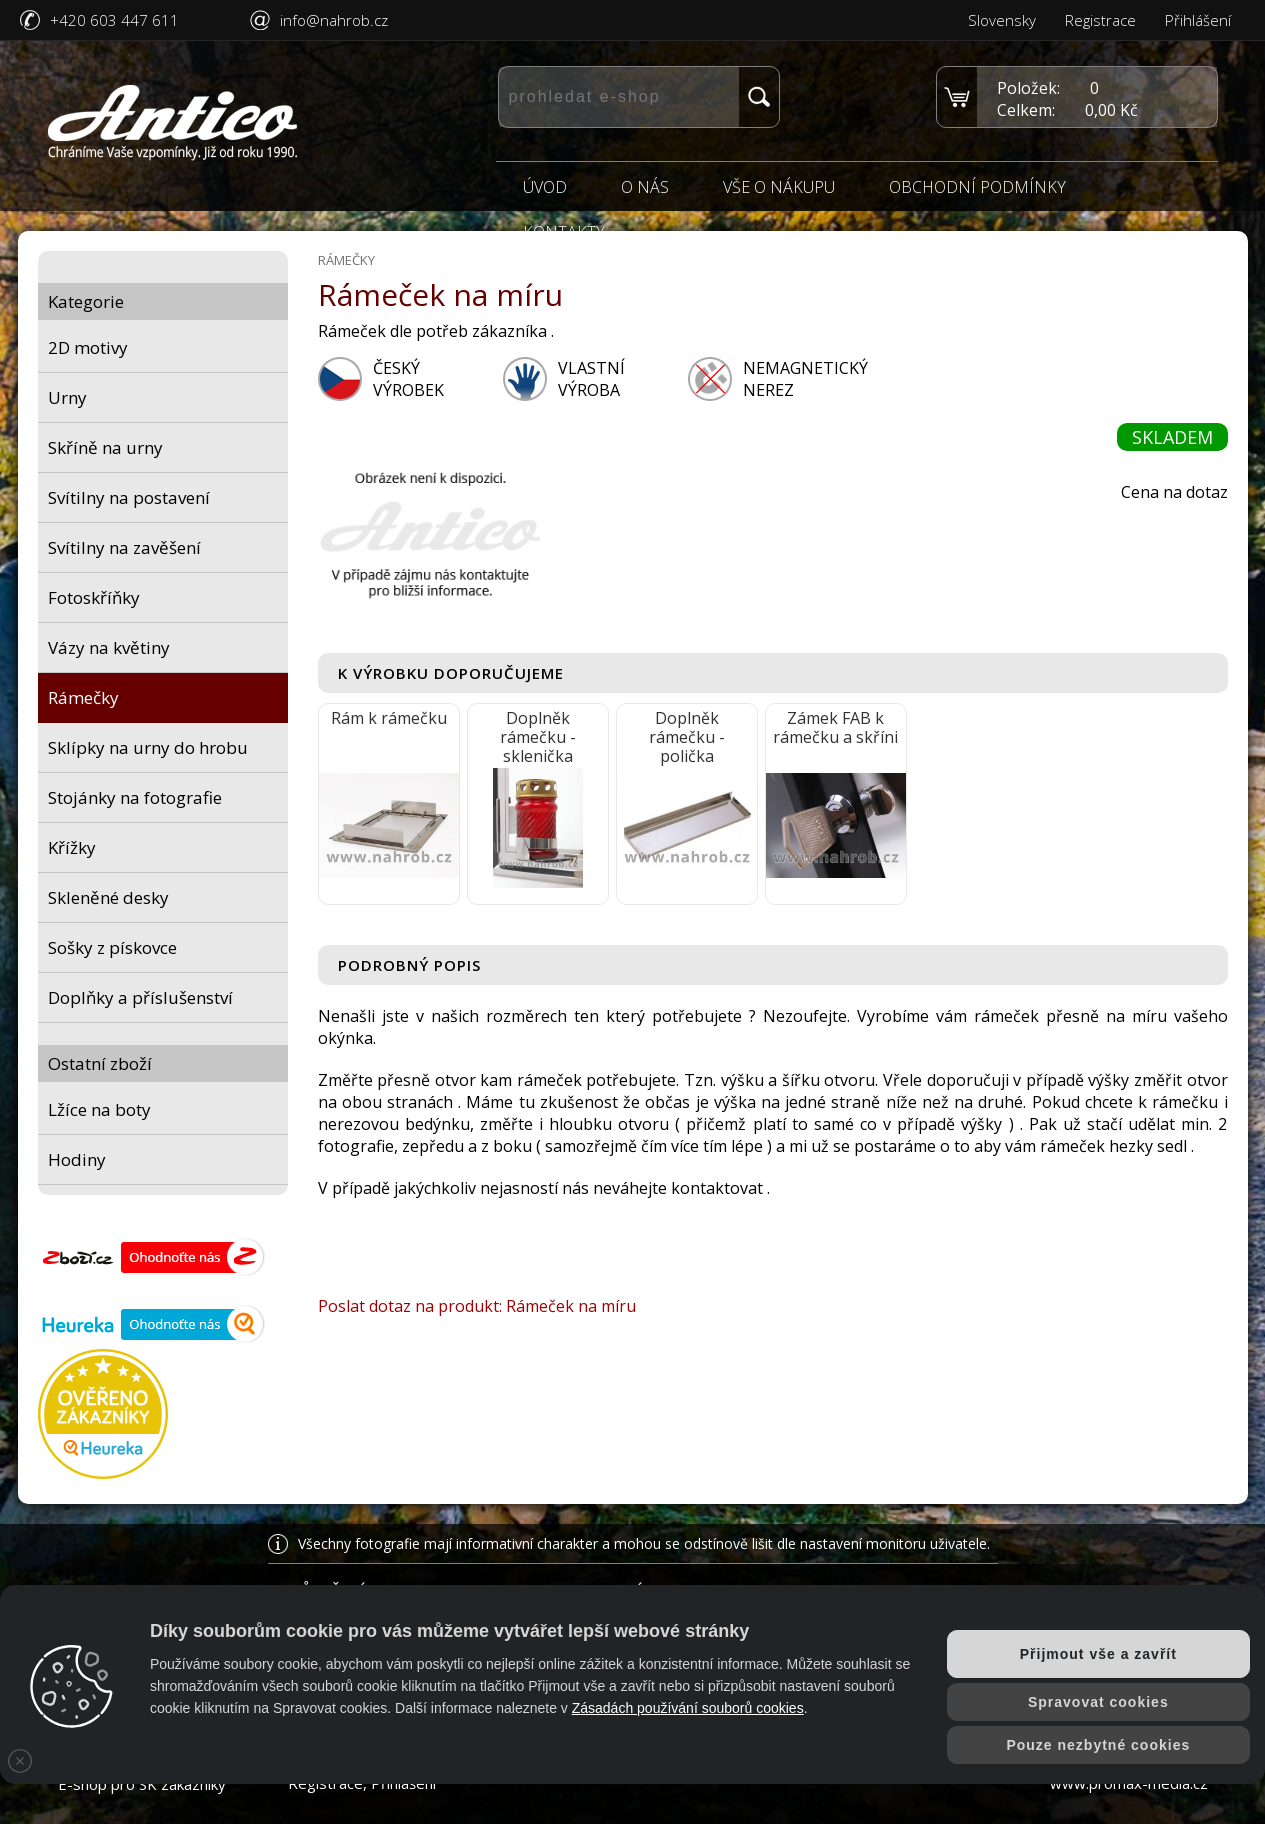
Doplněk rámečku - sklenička (538, 737)
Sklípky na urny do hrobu (148, 747)
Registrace (1100, 20)
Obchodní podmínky (977, 187)
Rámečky (83, 697)
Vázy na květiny (109, 647)
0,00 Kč (1111, 110)
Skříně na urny (105, 447)
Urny (67, 397)
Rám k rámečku (389, 718)
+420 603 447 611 (114, 20)
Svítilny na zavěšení (124, 547)
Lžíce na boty (99, 1109)
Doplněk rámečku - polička (687, 737)
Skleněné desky (108, 897)
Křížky (72, 847)
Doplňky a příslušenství (140, 997)
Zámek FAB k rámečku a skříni (835, 727)
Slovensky (1002, 20)
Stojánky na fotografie (135, 797)
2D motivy (88, 347)
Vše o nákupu (779, 187)
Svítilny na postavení (129, 497)
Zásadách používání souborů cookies (688, 1708)
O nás (645, 187)
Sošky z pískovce (112, 947)
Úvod (545, 187)
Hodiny (77, 1159)
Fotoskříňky (94, 597)
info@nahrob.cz (334, 20)
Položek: (1028, 88)
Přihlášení (1198, 20)
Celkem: (1026, 110)
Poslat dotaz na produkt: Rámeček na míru (477, 1306)
